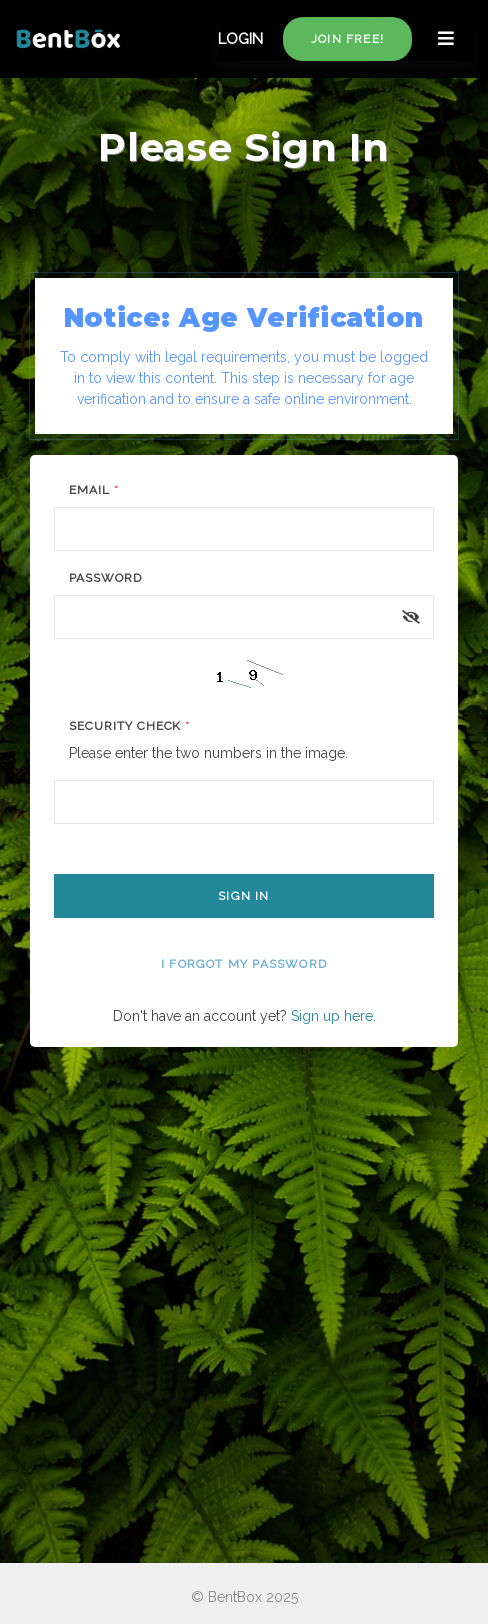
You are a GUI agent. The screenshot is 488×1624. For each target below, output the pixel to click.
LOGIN (240, 39)
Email (94, 490)
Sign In (243, 896)
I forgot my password (244, 964)
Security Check (129, 726)
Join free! (347, 39)
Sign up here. (333, 1016)
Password (105, 578)
